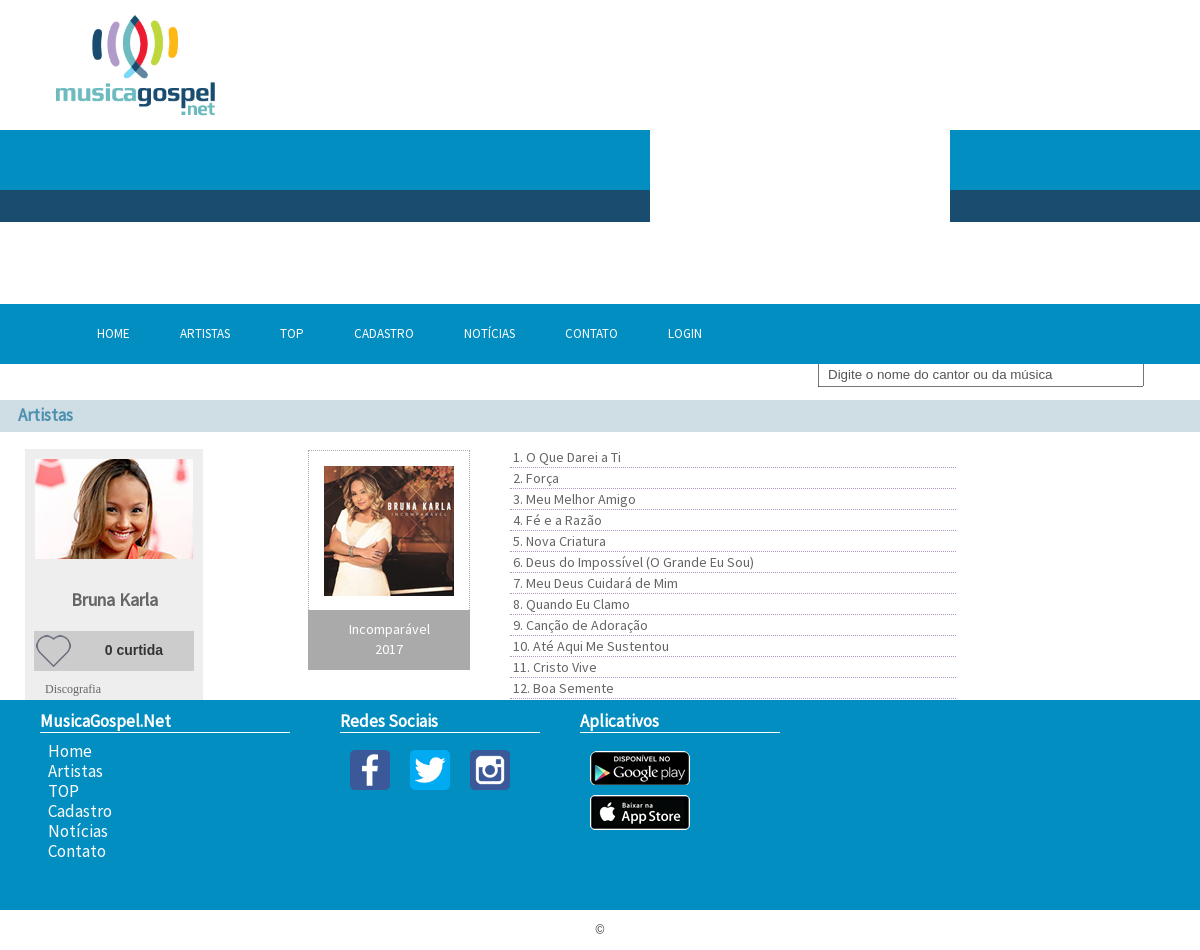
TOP (292, 333)
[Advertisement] (852, 160)
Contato (591, 333)
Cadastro (384, 333)
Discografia (73, 689)
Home (113, 333)
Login (685, 333)
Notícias (489, 333)
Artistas (205, 333)
